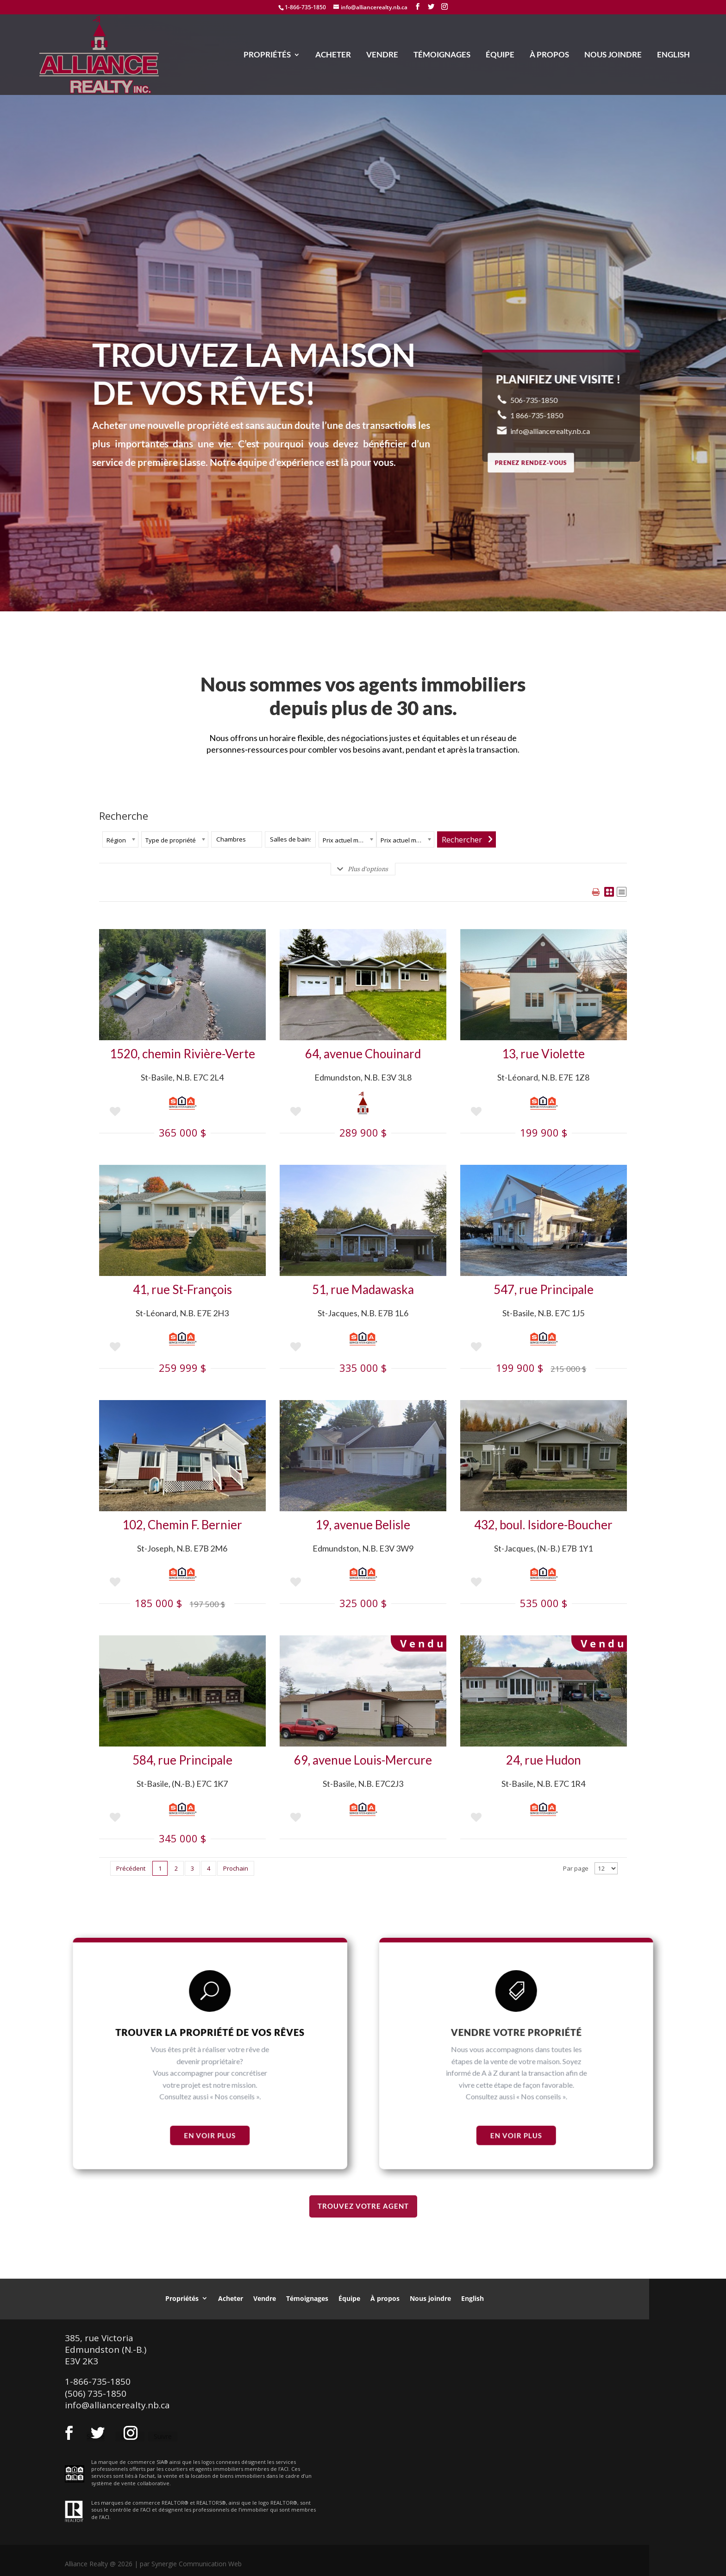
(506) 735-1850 (95, 2394)
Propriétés (267, 55)
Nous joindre (613, 55)
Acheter (333, 55)
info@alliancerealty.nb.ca (117, 2405)
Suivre (163, 2436)
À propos (549, 55)
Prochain (235, 1868)
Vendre (382, 55)
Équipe (500, 55)
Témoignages (441, 55)
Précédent (130, 1868)
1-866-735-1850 (305, 7)
